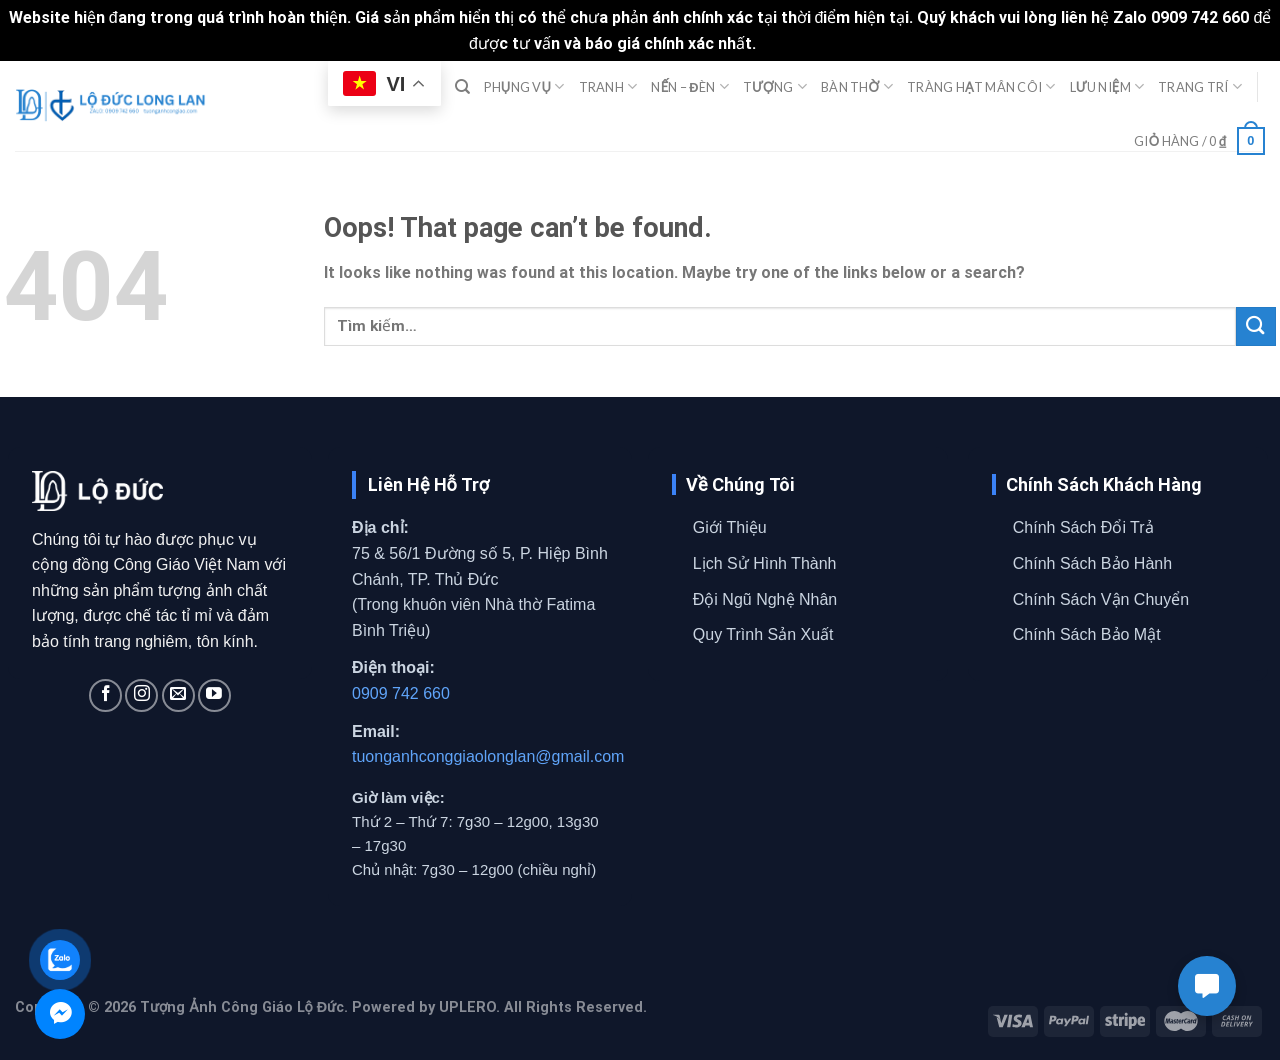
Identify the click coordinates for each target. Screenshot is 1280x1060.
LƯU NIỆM (1107, 86)
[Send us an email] (178, 695)
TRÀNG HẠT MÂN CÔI (981, 86)
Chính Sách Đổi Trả (1083, 527)
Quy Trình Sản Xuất (763, 634)
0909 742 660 (401, 693)
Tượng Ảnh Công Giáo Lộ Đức (242, 1007)
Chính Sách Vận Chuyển (1101, 599)
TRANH (608, 86)
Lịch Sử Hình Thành (765, 563)
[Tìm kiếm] (462, 87)
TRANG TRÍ (1200, 86)
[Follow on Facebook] (105, 695)
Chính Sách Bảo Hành (1092, 563)
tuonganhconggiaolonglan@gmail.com (488, 756)
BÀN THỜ (857, 86)
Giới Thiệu (730, 527)
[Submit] (1256, 326)
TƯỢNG (775, 86)
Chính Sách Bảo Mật (1087, 634)
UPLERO (467, 1007)
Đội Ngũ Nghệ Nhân (765, 599)
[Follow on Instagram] (141, 695)
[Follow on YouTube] (214, 695)
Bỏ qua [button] (785, 43)
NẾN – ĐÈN (689, 86)
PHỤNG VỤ (524, 86)
